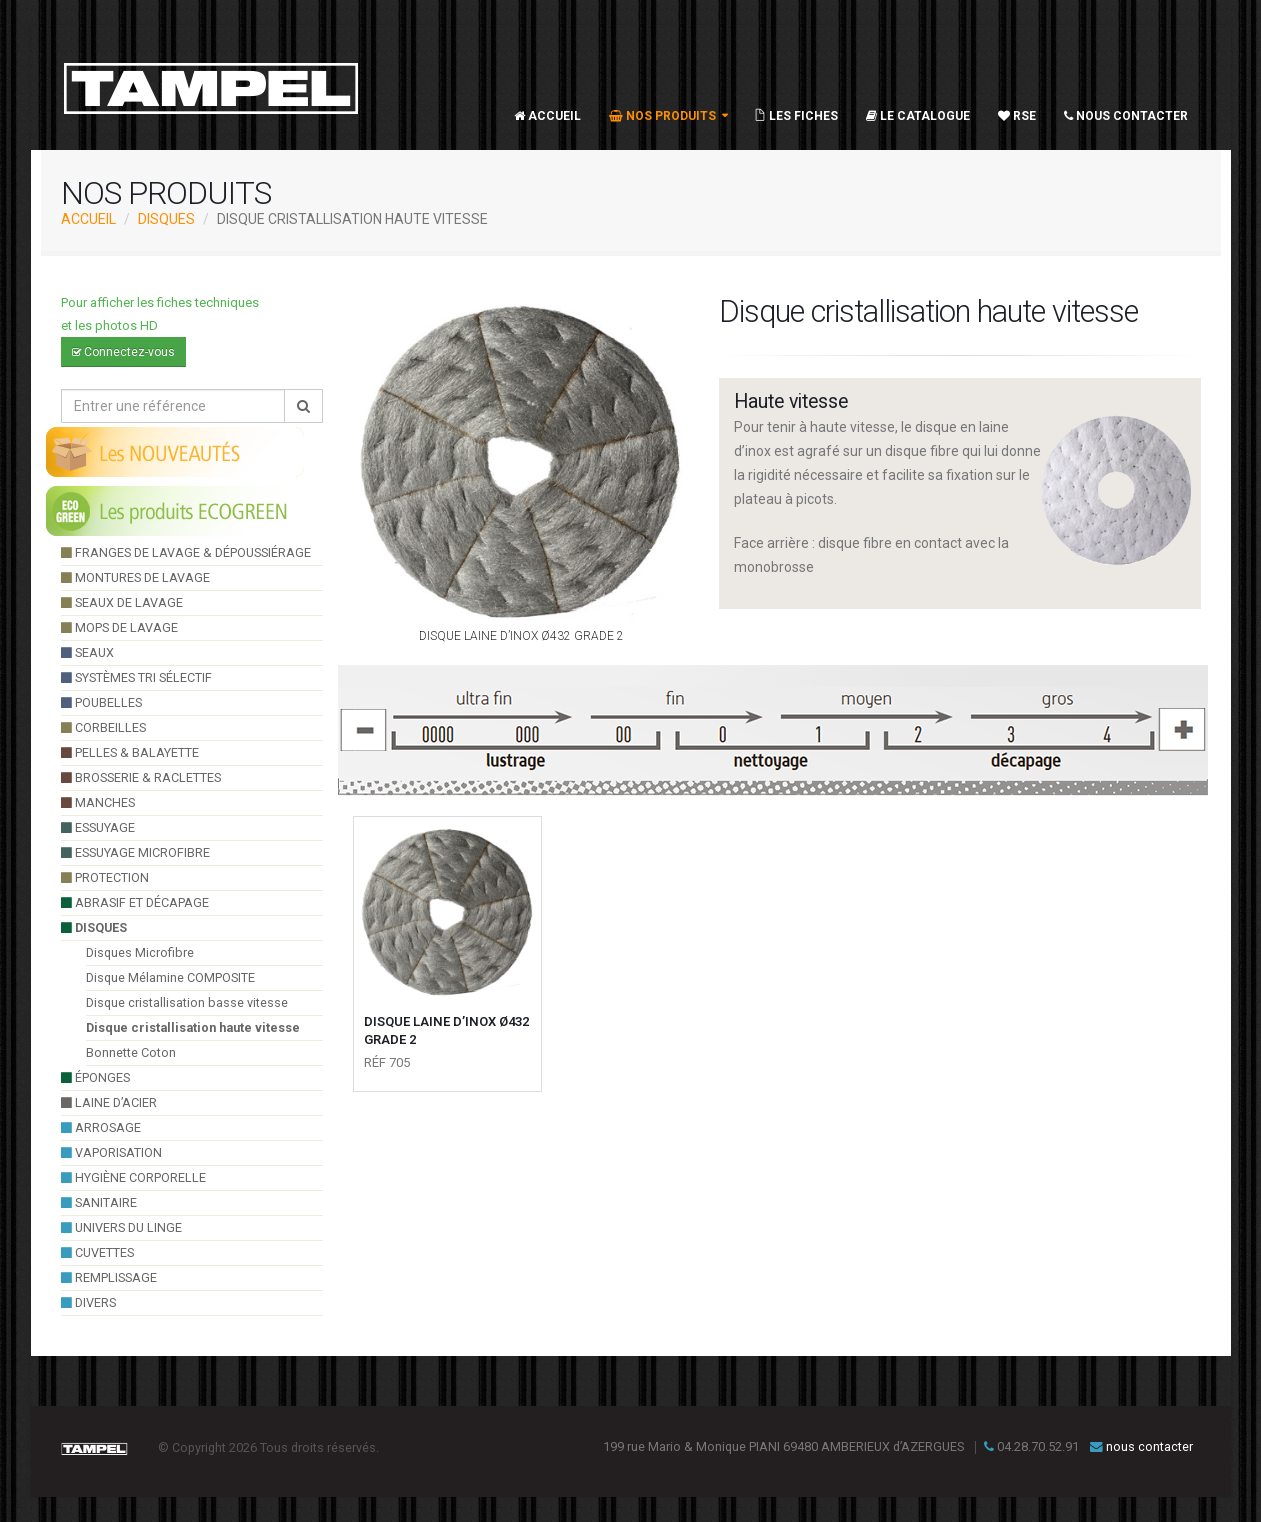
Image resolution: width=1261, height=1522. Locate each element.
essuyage (98, 827)
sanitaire (99, 1202)
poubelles (101, 702)
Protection (105, 877)
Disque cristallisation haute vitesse (193, 1027)
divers (88, 1302)
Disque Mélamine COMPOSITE (170, 977)
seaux (87, 652)
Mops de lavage (119, 627)
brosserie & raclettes (141, 777)
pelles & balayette (130, 752)
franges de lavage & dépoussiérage (186, 552)
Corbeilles (103, 727)
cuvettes (97, 1252)
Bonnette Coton (131, 1052)
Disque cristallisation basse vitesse (187, 1002)
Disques (166, 219)
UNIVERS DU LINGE (121, 1227)
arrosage (101, 1127)
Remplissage (109, 1277)
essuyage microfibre (135, 852)
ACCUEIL (88, 219)
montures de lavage (135, 577)
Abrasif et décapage (135, 902)
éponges (95, 1077)
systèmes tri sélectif (136, 677)
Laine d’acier (109, 1102)
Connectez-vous (123, 352)
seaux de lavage (122, 602)
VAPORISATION (111, 1152)
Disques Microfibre (140, 952)
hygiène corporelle (133, 1177)
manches (98, 802)
